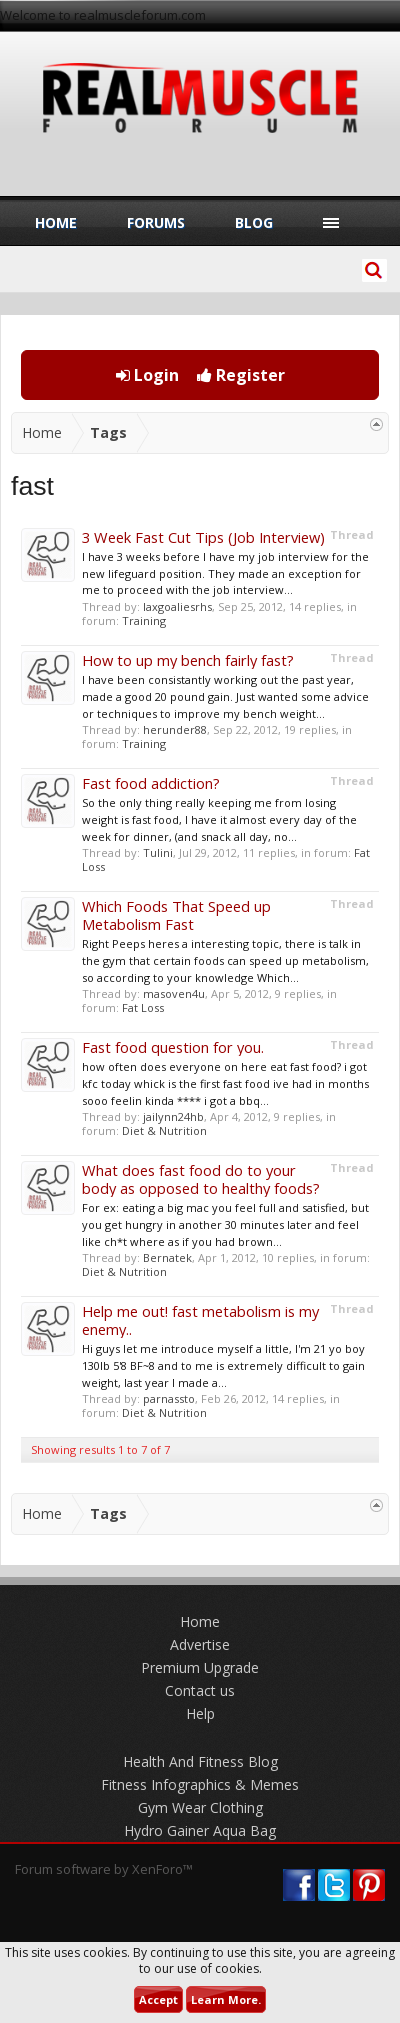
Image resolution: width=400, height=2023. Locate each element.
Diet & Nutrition (164, 1130)
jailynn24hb (173, 1116)
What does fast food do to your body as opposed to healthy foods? (201, 1179)
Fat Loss (143, 1007)
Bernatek (167, 1257)
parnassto (169, 1398)
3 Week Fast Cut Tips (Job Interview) (203, 537)
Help (200, 1713)
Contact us (200, 1690)
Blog (254, 222)
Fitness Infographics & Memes (200, 1784)
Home (56, 222)
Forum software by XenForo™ (104, 1869)
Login (147, 375)
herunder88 (175, 729)
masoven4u (174, 993)
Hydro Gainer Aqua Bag (200, 1830)
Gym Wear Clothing (200, 1807)
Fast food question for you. (173, 1047)
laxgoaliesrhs (177, 606)
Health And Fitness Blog (200, 1761)
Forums (156, 222)
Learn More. (226, 1999)
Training (144, 620)
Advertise (200, 1644)
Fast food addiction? (151, 783)
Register (241, 375)
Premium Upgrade (200, 1667)
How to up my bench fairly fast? (188, 660)
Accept (158, 1999)
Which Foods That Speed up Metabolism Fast (176, 915)
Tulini (158, 852)
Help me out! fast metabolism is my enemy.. (200, 1320)
